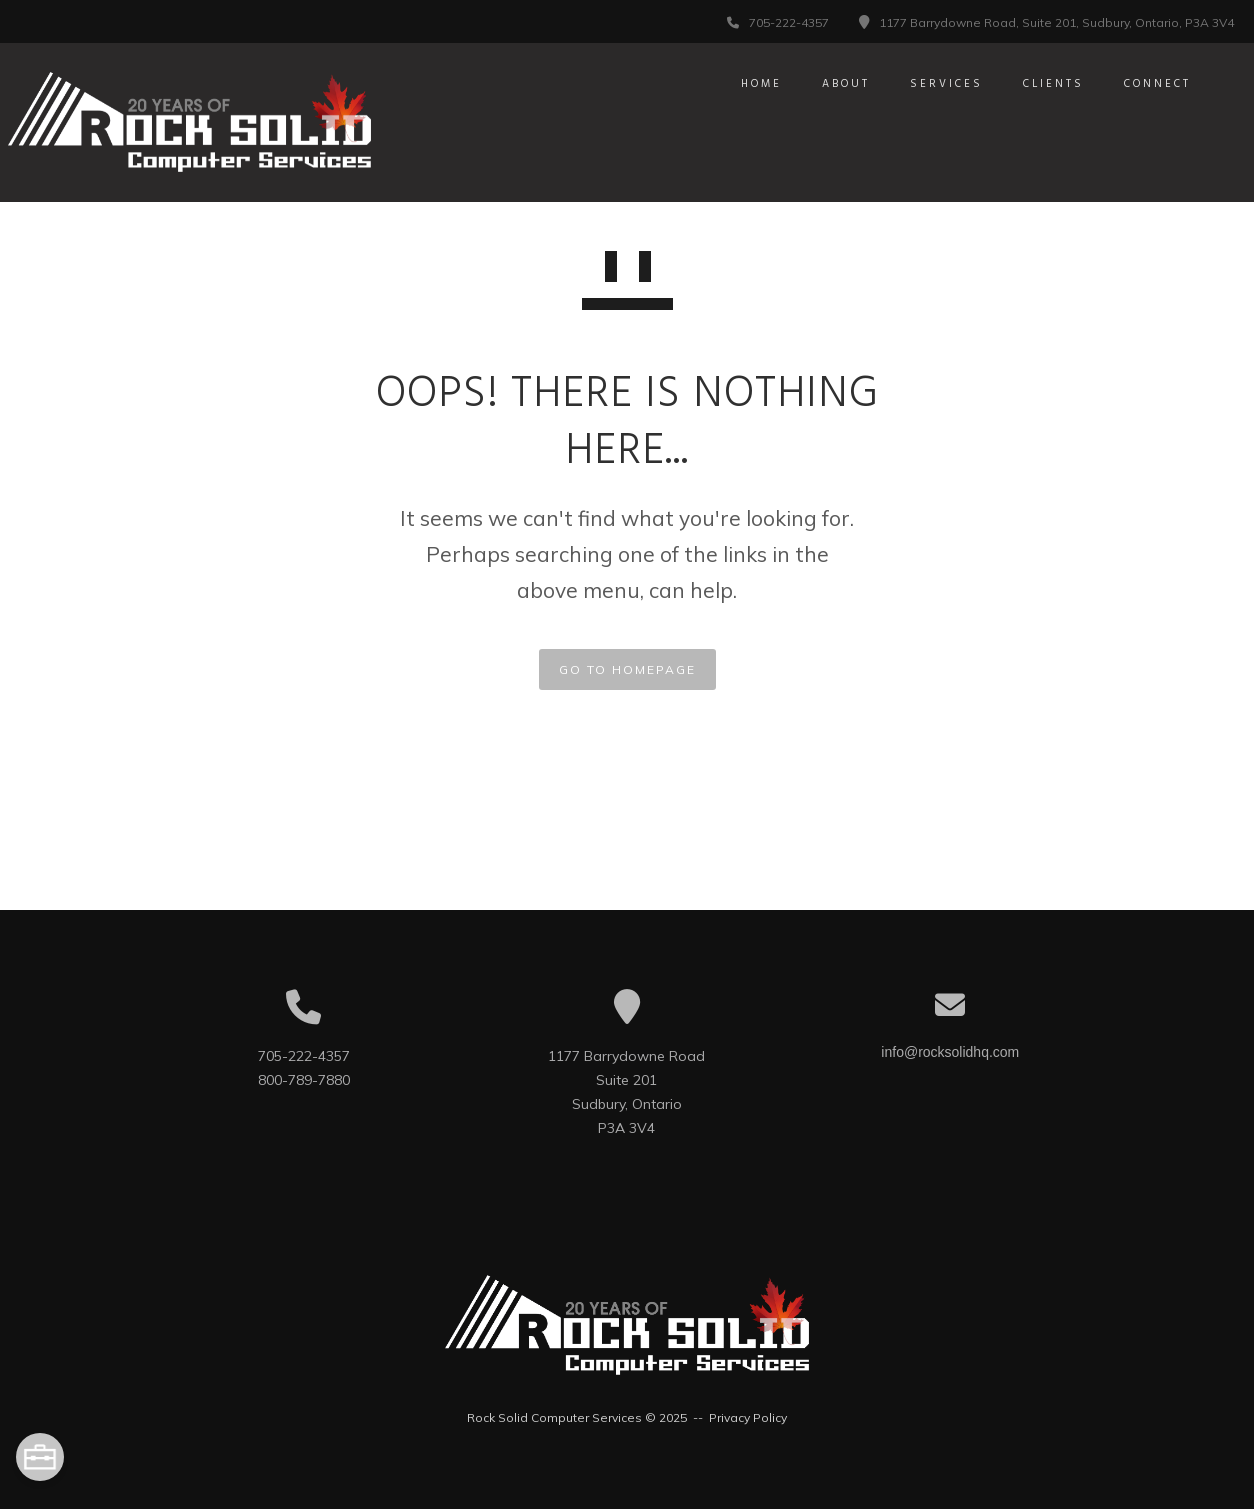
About (823, 84)
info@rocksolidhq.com (950, 1052)
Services (923, 84)
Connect (1134, 84)
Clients (1030, 84)
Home (738, 84)
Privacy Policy (748, 1417)
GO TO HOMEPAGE (627, 669)
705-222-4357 (789, 22)
